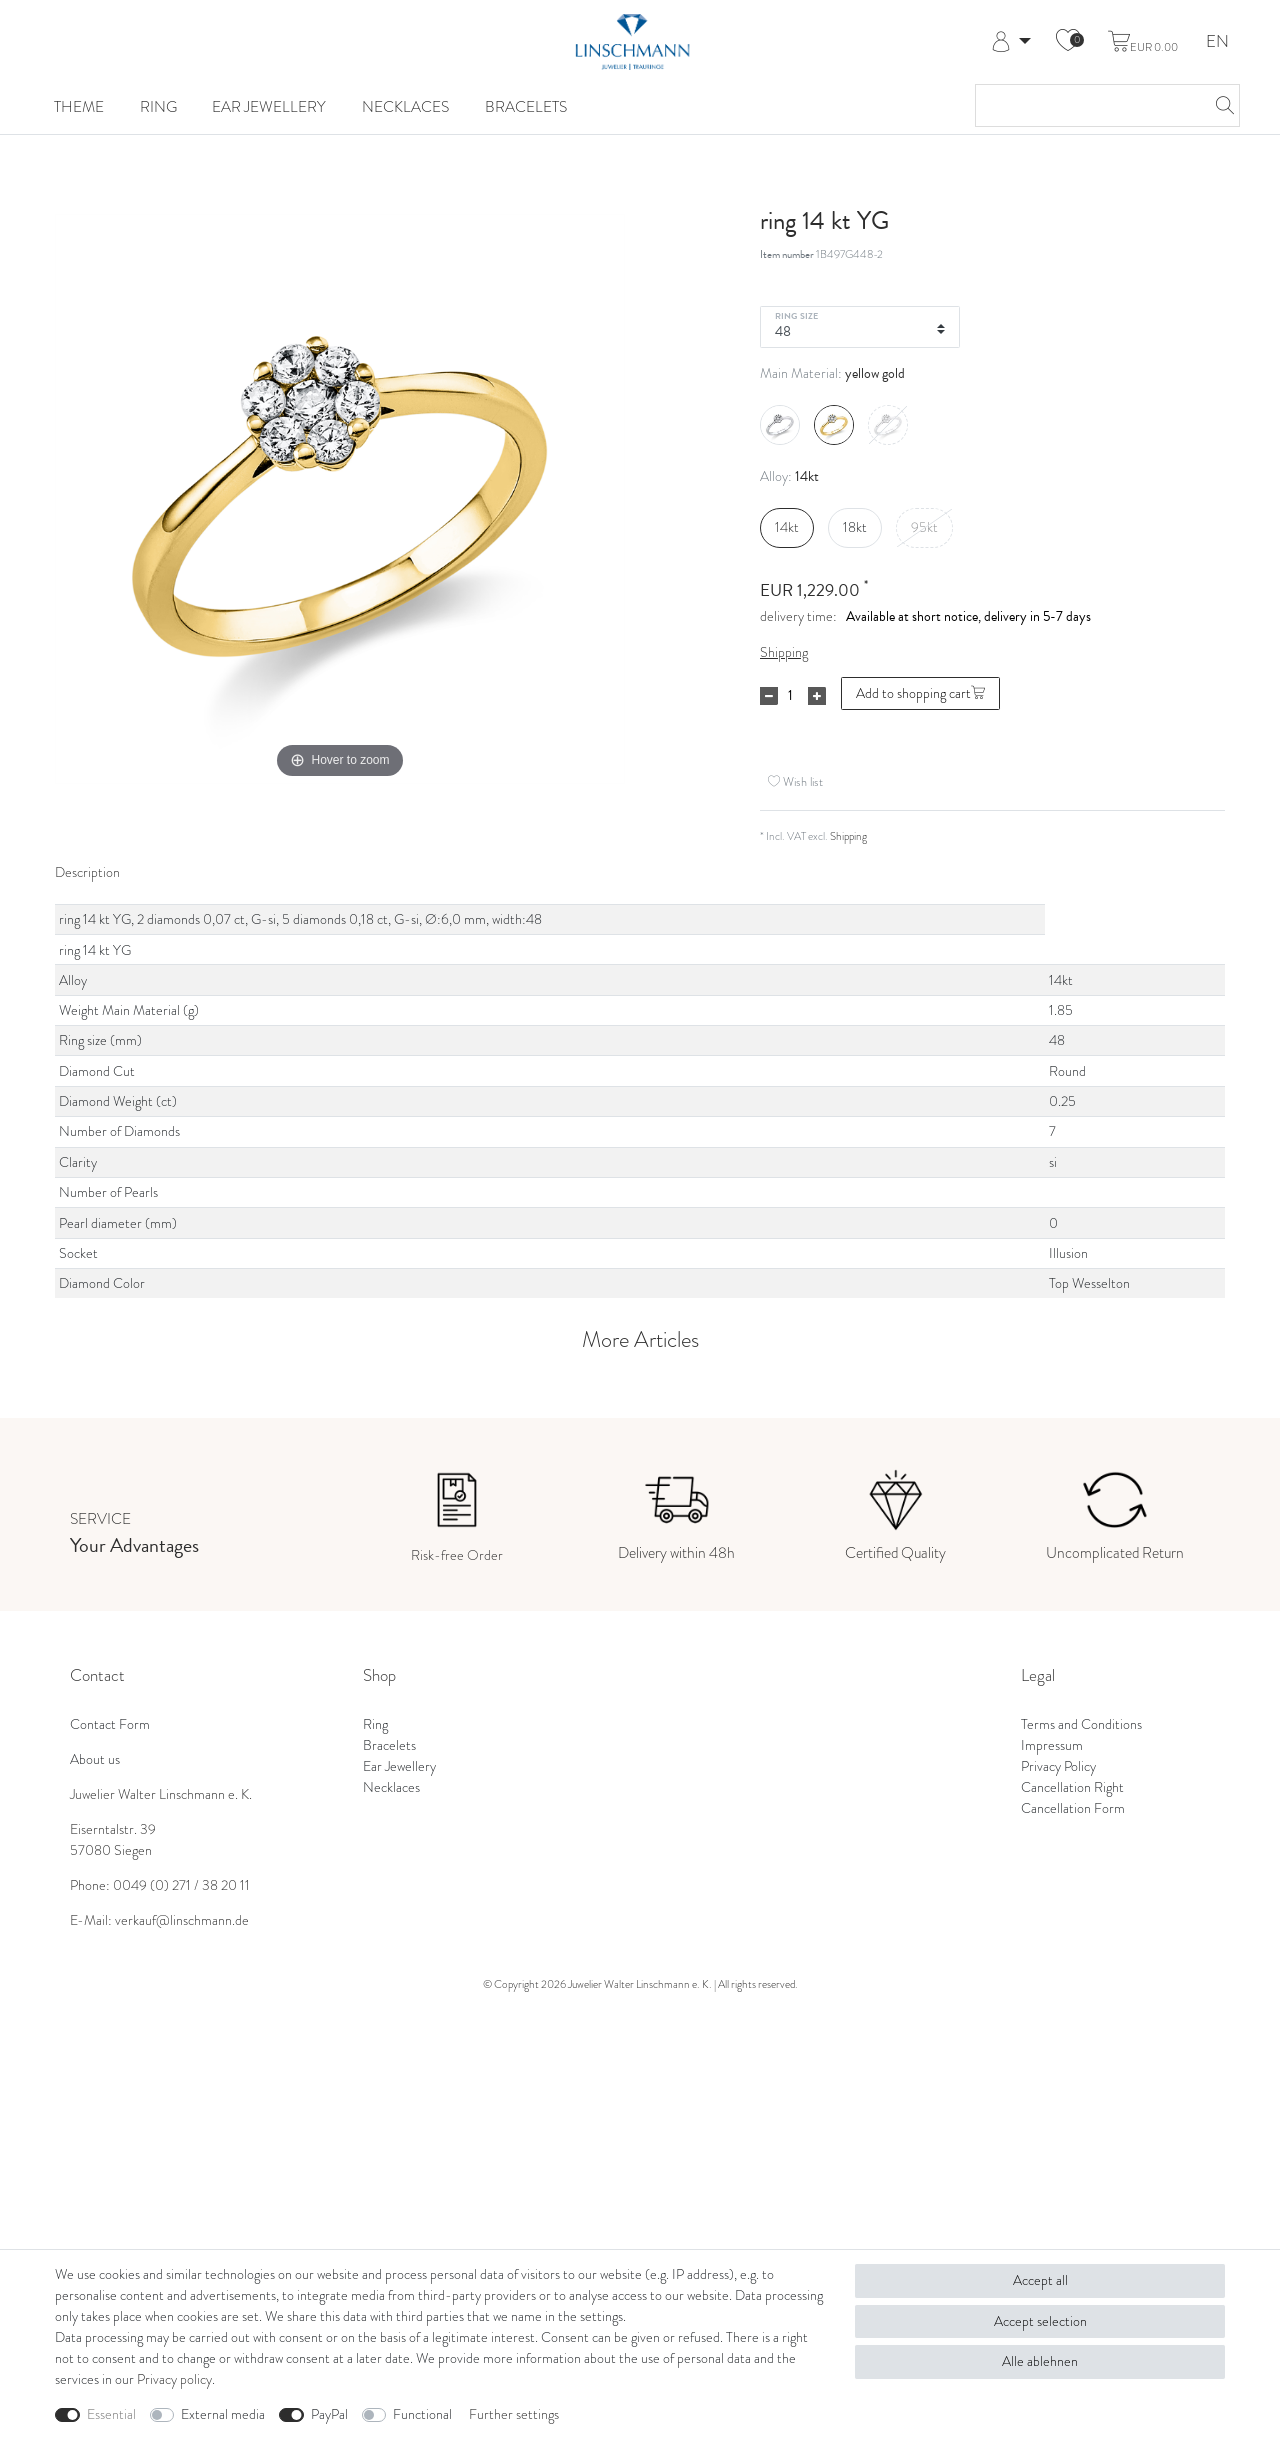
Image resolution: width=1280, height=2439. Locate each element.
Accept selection (1040, 2321)
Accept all (1040, 2280)
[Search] (1219, 105)
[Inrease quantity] (817, 696)
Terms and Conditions (1081, 1724)
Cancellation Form (1073, 1808)
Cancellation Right (1072, 1787)
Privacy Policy (1058, 1766)
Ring (158, 106)
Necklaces (405, 106)
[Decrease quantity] (769, 696)
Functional (422, 2414)
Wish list (795, 781)
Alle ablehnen (1040, 2361)
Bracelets (526, 106)
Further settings (514, 2414)
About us (95, 1759)
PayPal (329, 2414)
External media (223, 2414)
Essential (111, 2414)
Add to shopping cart (920, 693)
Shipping (784, 652)
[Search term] (1087, 105)
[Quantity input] (790, 696)
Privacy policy (174, 2379)
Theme (79, 106)
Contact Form (110, 1724)
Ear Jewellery (269, 106)
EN (1217, 42)
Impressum (1052, 1745)
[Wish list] (1068, 42)
